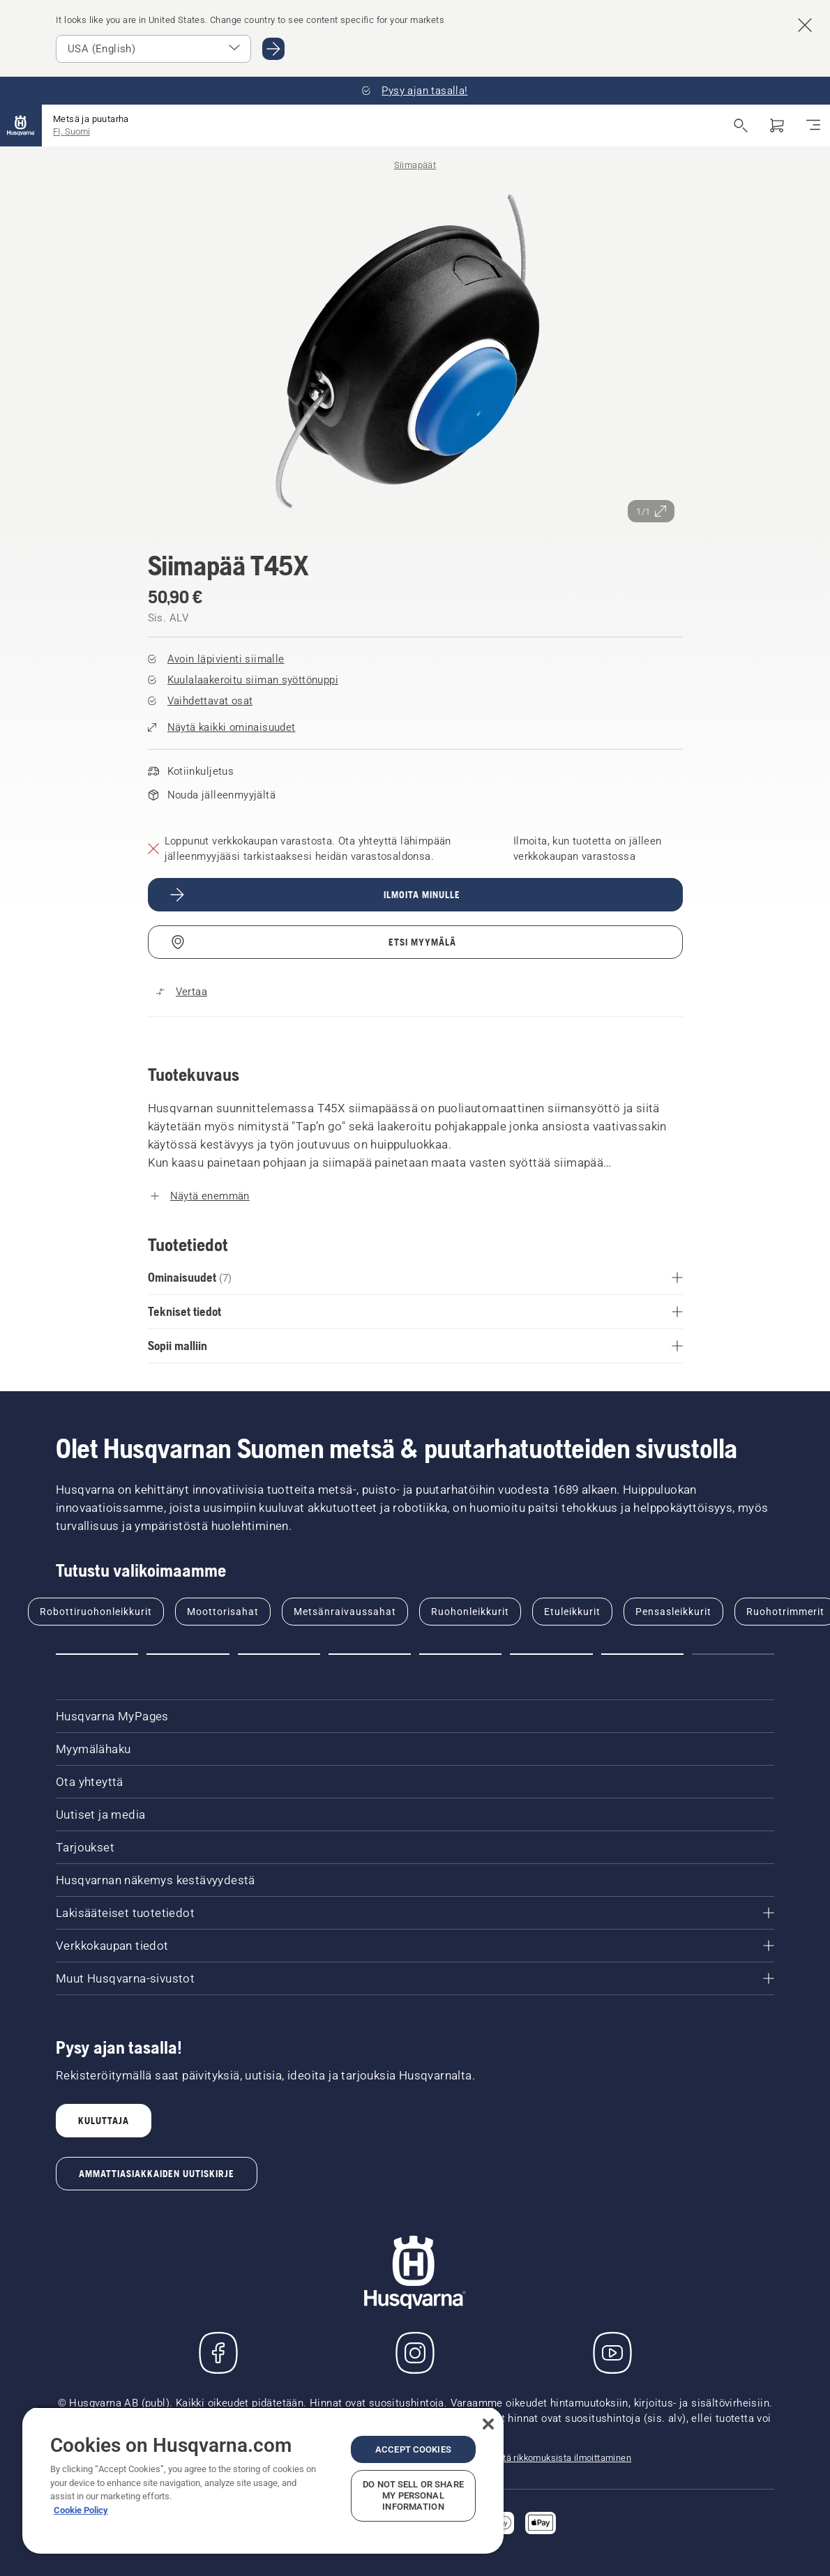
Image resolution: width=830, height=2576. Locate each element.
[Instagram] (415, 2353)
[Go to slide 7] (642, 1654)
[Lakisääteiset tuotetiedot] (415, 1912)
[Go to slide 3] (279, 1654)
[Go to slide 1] (97, 1654)
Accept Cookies (413, 2449)
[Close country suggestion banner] (805, 25)
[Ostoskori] (777, 125)
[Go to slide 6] (551, 1654)
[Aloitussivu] (21, 125)
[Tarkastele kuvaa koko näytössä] (415, 352)
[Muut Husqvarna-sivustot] (415, 1978)
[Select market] (153, 49)
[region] (263, 2480)
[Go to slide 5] (460, 1654)
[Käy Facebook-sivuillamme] (218, 2353)
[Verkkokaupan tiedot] (415, 1945)
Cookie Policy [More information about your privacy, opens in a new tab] (81, 2510)
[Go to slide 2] (187, 1654)
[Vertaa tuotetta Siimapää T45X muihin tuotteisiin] (182, 991)
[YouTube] (612, 2353)
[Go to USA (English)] (273, 49)
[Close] (488, 2424)
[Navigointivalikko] (813, 125)
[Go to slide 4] (370, 1654)
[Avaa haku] (740, 125)
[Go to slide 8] (733, 1654)
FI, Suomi (71, 131)
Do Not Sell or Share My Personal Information (413, 2495)
